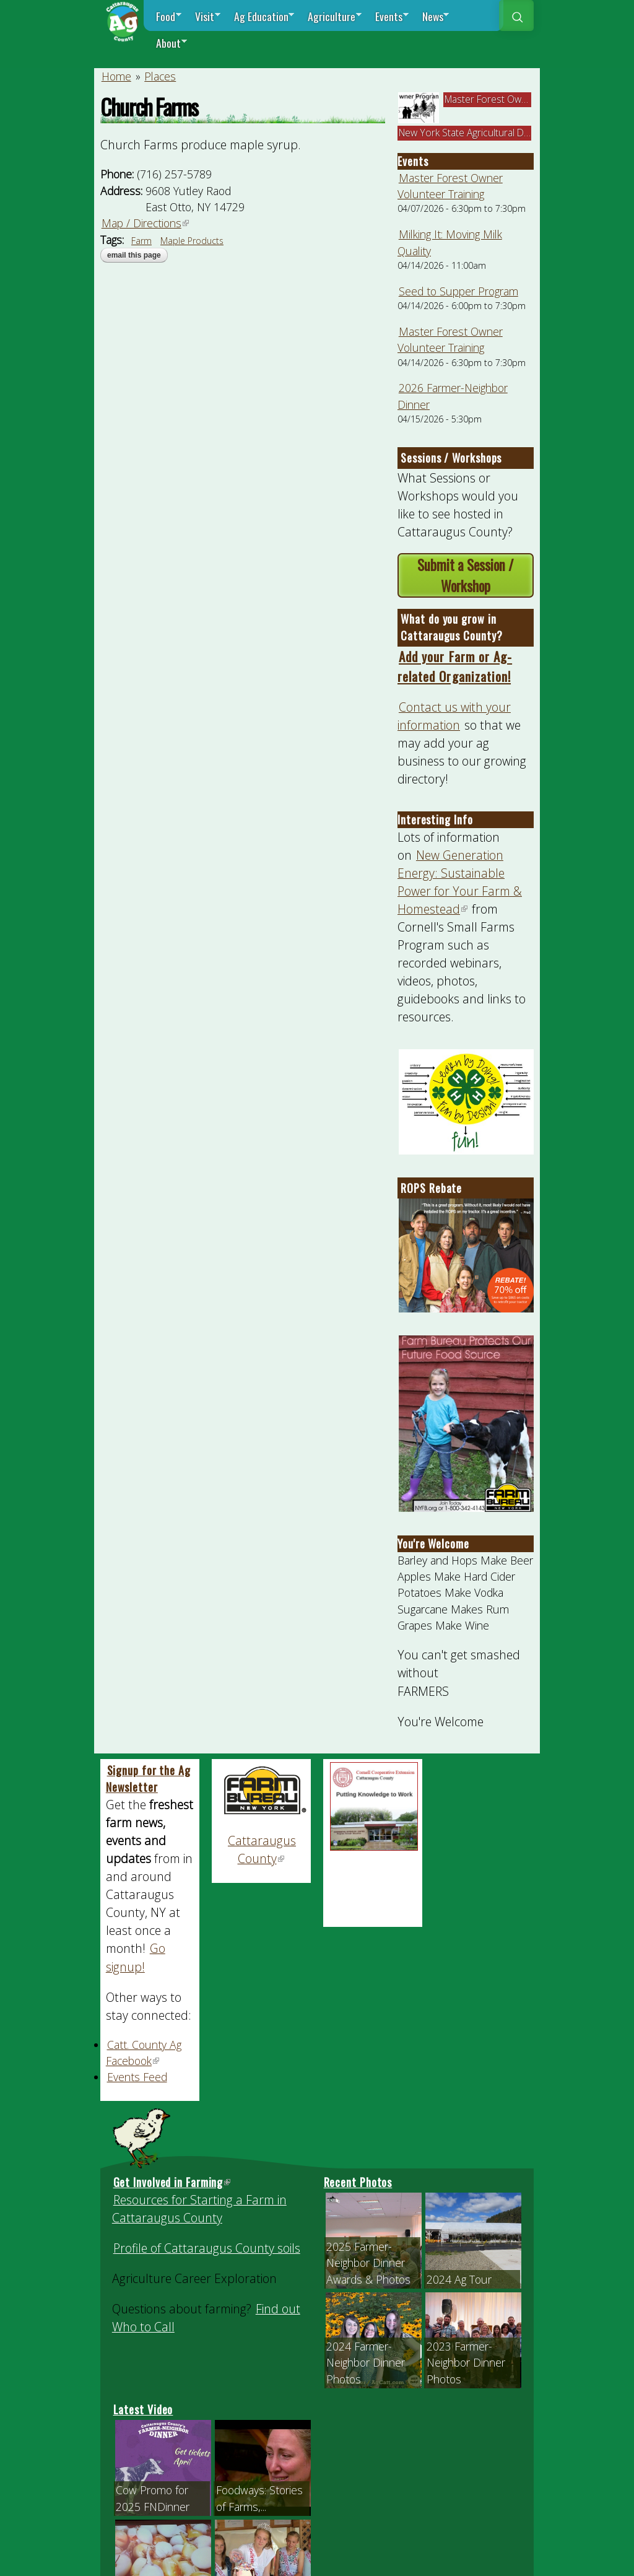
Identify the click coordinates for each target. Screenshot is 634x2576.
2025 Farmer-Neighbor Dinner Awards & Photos (368, 2263)
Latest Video (143, 2409)
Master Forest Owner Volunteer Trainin (529, 99)
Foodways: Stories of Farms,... (259, 2497)
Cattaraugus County (262, 1849)
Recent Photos (358, 2182)
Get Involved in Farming (172, 2182)
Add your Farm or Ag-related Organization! (454, 666)
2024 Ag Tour (459, 2279)
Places (160, 76)
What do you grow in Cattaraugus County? (451, 627)
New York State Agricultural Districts (475, 132)
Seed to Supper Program (458, 291)
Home (116, 76)
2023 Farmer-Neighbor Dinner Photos (466, 2362)
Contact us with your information (454, 716)
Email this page (134, 255)
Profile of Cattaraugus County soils (206, 2248)
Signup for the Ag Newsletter (148, 1778)
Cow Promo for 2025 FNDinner (152, 2497)
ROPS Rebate (431, 1188)
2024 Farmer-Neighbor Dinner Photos (365, 2362)
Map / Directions (146, 223)
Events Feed (137, 2076)
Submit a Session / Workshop (465, 575)
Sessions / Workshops (451, 458)
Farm (141, 241)
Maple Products (192, 241)
